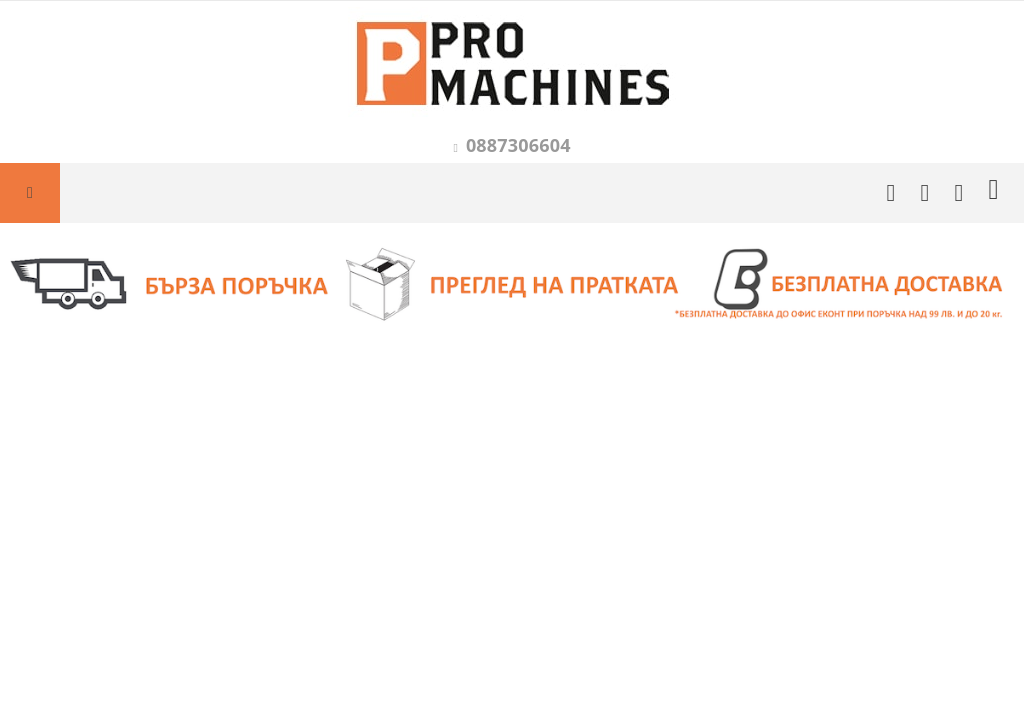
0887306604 (518, 145)
